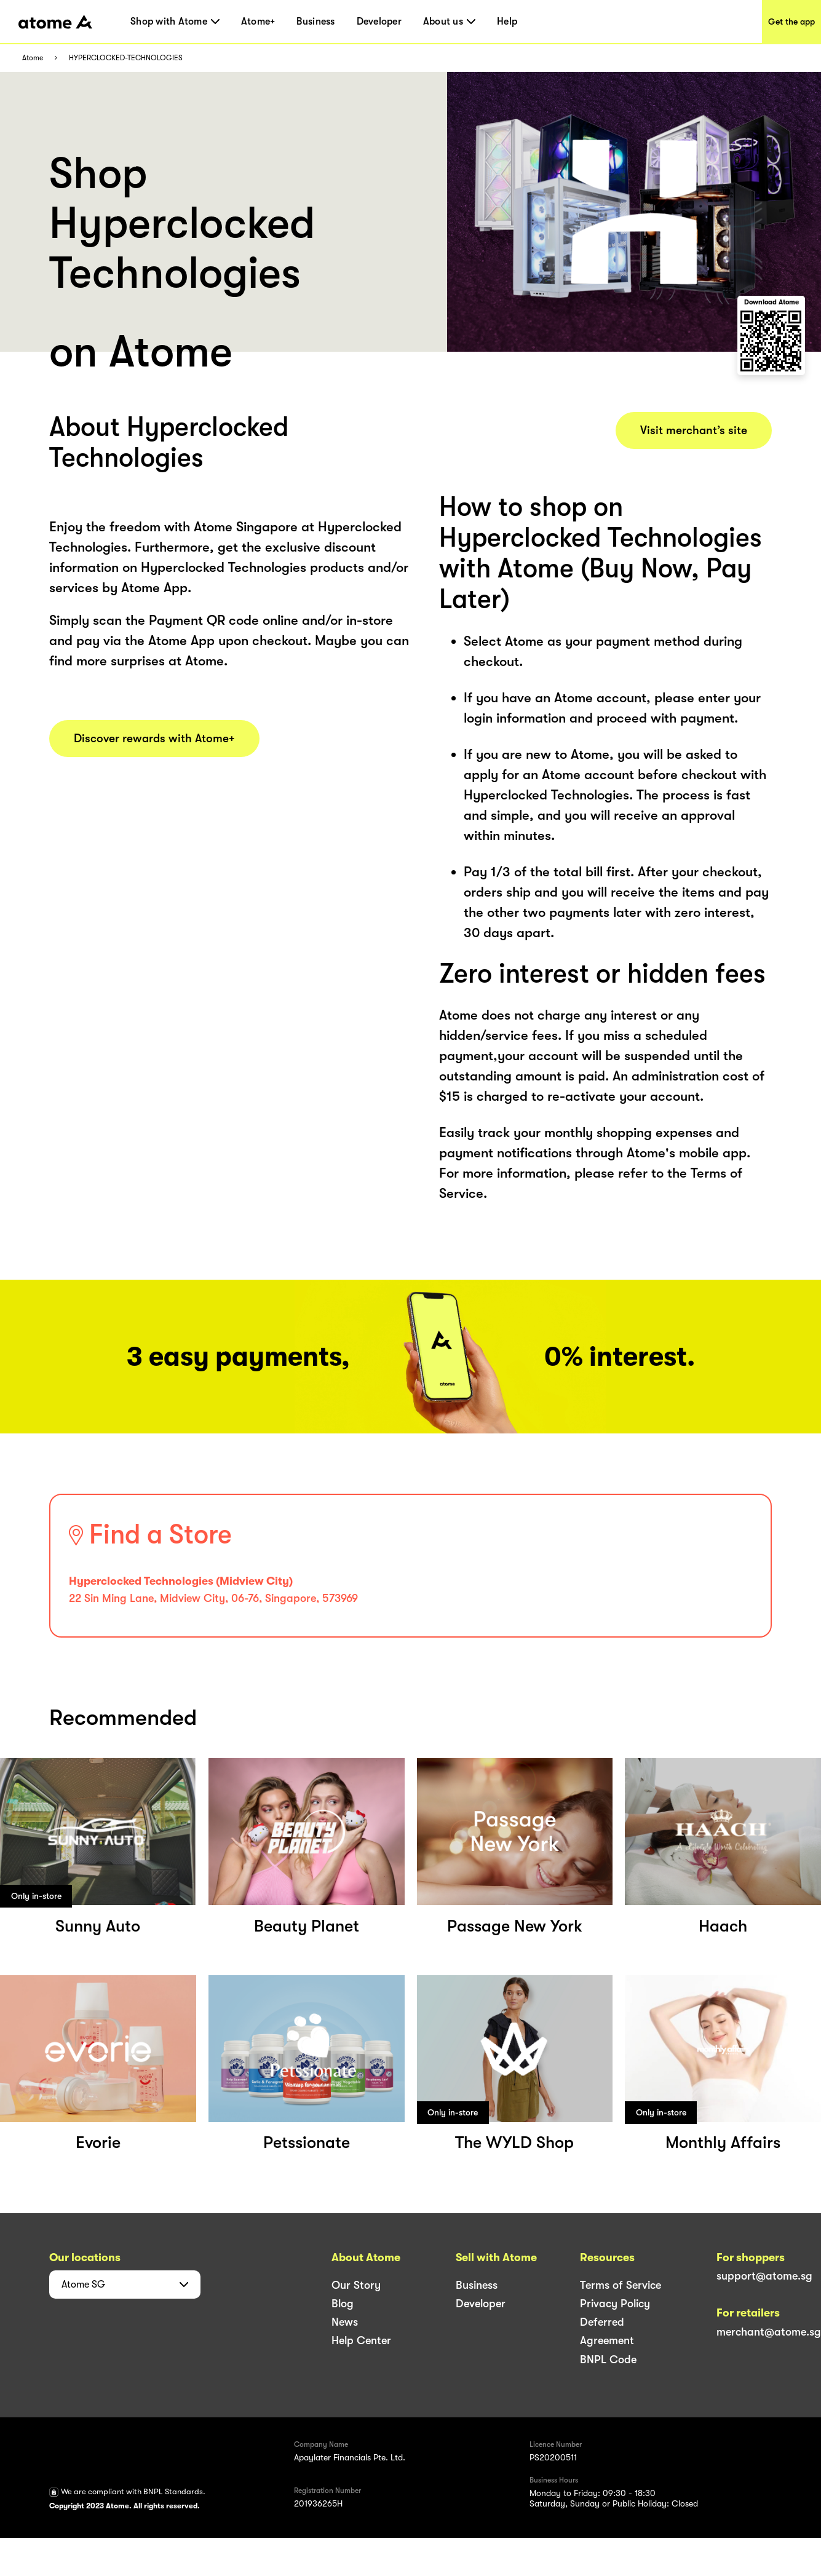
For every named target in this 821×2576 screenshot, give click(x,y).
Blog (342, 2303)
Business (315, 21)
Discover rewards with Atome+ (154, 738)
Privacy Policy (615, 2303)
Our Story (356, 2285)
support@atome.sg (764, 2276)
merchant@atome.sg (768, 2332)
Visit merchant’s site (693, 430)
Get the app (791, 21)
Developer (379, 21)
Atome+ (258, 21)
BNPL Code (608, 2359)
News (344, 2322)
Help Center (361, 2340)
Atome (32, 58)
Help (507, 21)
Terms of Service (620, 2285)
